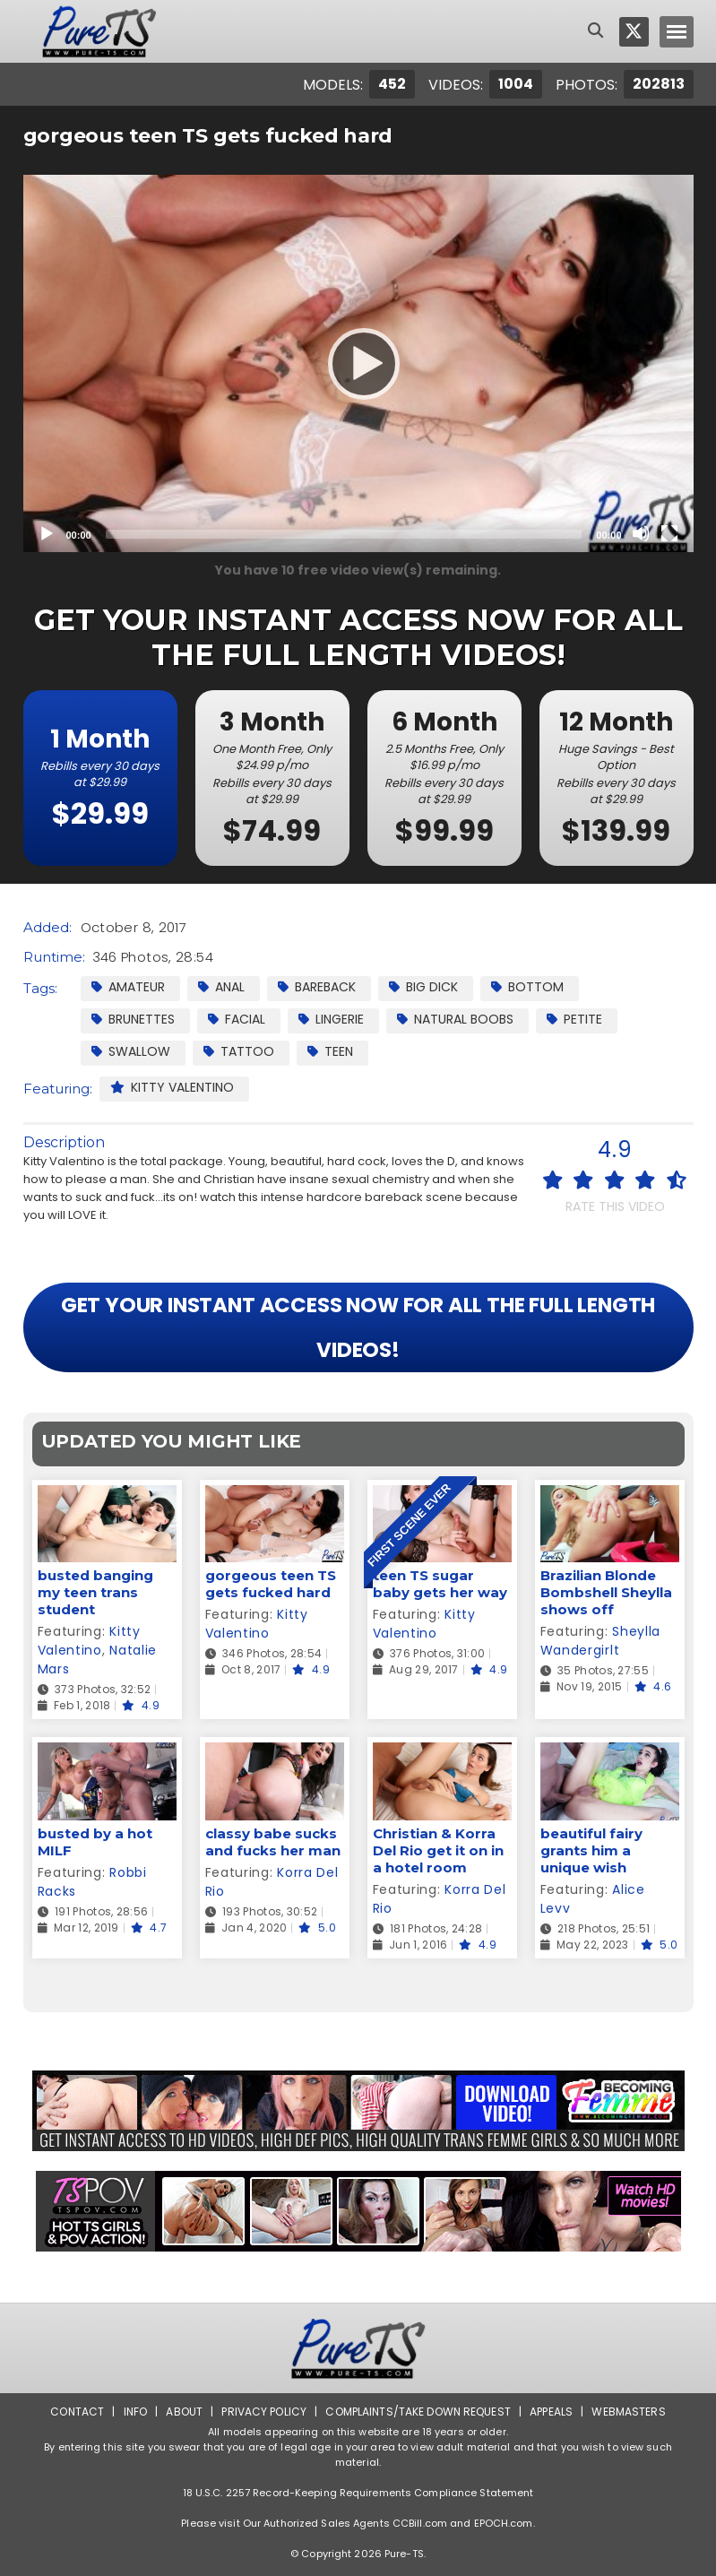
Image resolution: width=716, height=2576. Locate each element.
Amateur (128, 987)
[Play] (358, 363)
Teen (330, 1051)
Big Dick (423, 987)
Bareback (317, 987)
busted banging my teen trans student (95, 1592)
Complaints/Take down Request (417, 2411)
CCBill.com (420, 2523)
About (184, 2411)
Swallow (130, 1051)
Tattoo (238, 1051)
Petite (574, 1019)
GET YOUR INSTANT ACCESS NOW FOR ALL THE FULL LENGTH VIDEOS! (358, 1327)
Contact (77, 2411)
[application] (358, 363)
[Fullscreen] (669, 533)
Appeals (551, 2411)
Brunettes (133, 1019)
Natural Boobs (455, 1019)
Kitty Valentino (172, 1087)
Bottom (527, 987)
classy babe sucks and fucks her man (273, 1842)
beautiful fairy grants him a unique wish (591, 1850)
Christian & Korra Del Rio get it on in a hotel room (438, 1850)
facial (236, 1019)
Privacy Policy (263, 2411)
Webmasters (628, 2411)
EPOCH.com (503, 2523)
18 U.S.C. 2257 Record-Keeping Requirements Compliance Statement (358, 2492)
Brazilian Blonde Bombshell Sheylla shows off (606, 1592)
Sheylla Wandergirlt (600, 1640)
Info (135, 2411)
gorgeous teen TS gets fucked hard (270, 1584)
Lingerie (331, 1019)
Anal (221, 987)
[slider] (344, 534)
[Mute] (641, 533)
